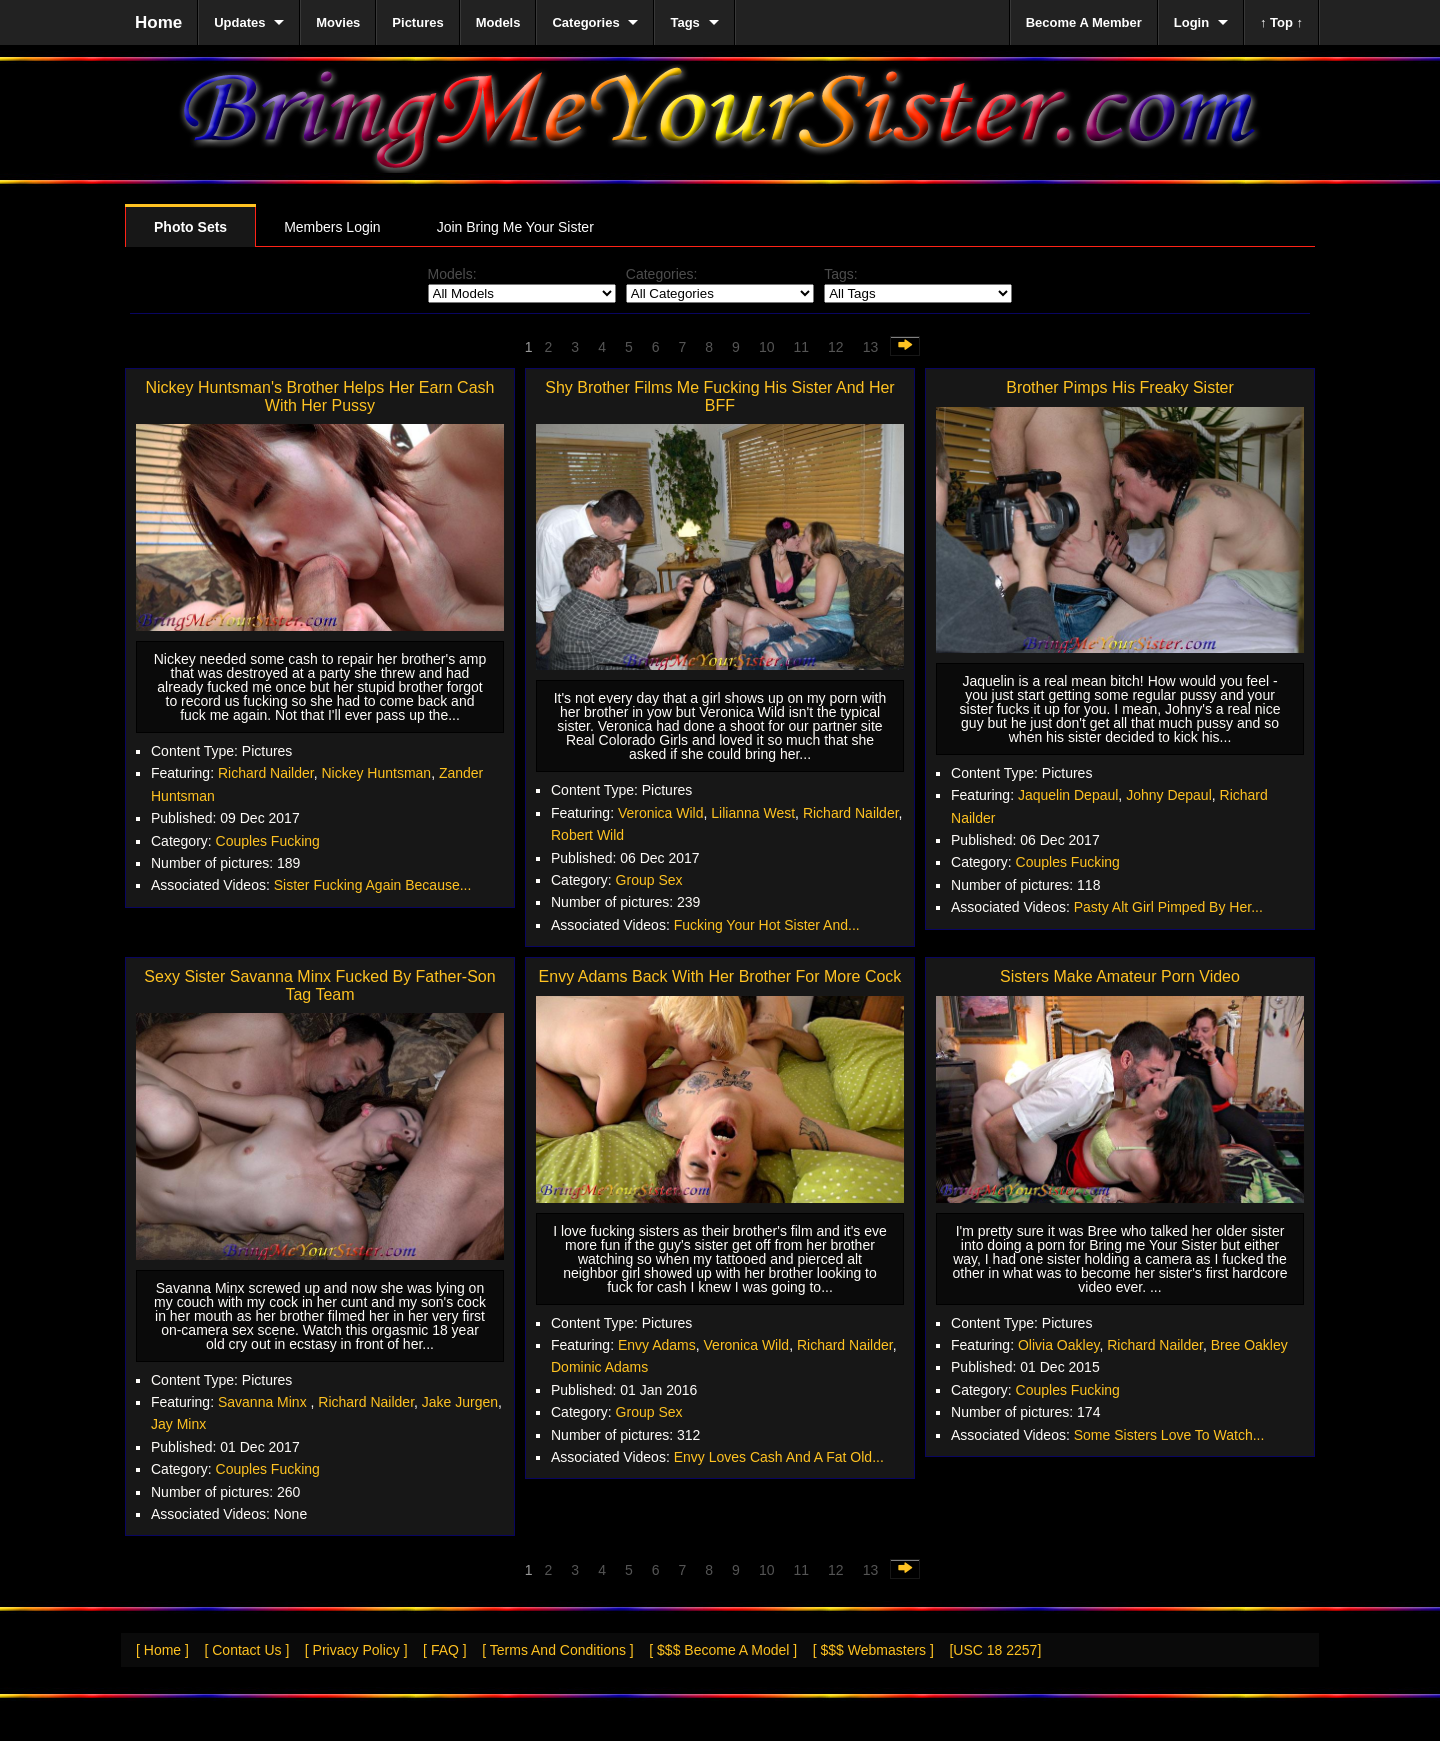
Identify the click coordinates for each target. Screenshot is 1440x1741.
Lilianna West (753, 813)
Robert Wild (587, 835)
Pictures (417, 22)
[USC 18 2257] (995, 1650)
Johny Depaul (1169, 795)
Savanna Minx (264, 1402)
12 (836, 347)
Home (158, 22)
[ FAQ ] (445, 1650)
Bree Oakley (1249, 1345)
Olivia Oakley (1058, 1345)
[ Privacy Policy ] (356, 1650)
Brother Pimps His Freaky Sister (1120, 387)
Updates (239, 22)
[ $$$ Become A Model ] (723, 1650)
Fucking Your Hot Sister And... (767, 925)
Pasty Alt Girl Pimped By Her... (1168, 907)
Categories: (662, 274)
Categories (585, 22)
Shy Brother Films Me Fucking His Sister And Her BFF (719, 396)
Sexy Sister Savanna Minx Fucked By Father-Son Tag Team (319, 985)
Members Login (332, 227)
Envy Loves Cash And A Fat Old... (779, 1457)
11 (801, 347)
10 (767, 347)
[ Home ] (162, 1650)
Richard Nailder (266, 773)
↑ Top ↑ (1281, 22)
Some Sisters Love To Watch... (1169, 1435)
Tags (684, 22)
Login (1191, 22)
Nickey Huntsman (376, 773)
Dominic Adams (599, 1367)
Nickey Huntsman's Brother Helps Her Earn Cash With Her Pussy (320, 396)
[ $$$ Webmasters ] (873, 1650)
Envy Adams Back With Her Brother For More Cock (720, 976)
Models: (452, 274)
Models (498, 22)
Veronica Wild (661, 813)
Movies (338, 22)
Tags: (840, 274)
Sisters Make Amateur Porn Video (1120, 976)
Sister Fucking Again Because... (373, 885)
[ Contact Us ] (246, 1650)
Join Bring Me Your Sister (515, 227)
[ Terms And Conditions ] (557, 1650)
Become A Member (1084, 22)
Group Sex (649, 880)
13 (871, 347)
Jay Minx (178, 1424)
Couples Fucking (268, 841)
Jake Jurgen (460, 1402)
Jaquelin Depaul (1068, 795)
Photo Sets (190, 227)
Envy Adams (657, 1345)
